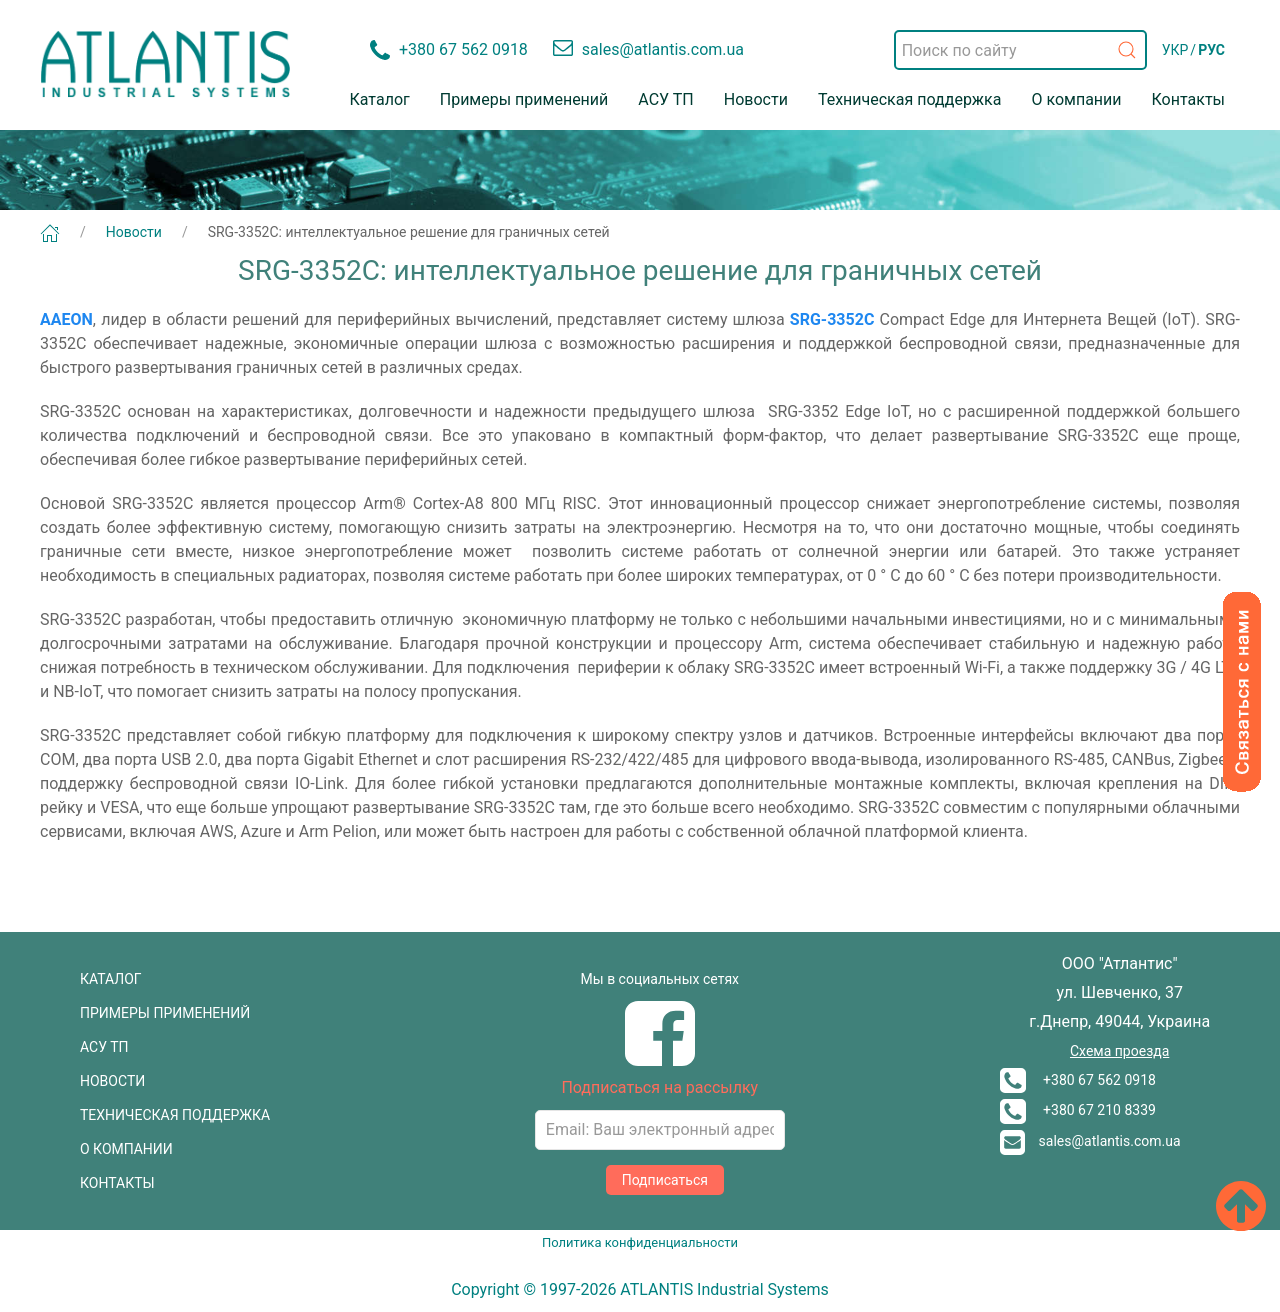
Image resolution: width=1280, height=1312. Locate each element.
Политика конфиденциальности (640, 1242)
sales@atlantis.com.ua (1090, 1141)
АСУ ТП (665, 99)
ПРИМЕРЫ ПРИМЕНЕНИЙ (165, 1013)
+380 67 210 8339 (1078, 1110)
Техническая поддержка (910, 99)
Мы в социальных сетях (660, 979)
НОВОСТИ (112, 1081)
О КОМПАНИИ (126, 1149)
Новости (756, 99)
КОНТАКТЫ (117, 1183)
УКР (1175, 50)
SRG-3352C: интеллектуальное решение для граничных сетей (409, 232)
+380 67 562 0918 (1078, 1080)
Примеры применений (524, 99)
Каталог (380, 99)
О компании (1076, 99)
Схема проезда (1119, 1051)
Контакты (1188, 99)
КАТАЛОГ (111, 979)
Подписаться (665, 1180)
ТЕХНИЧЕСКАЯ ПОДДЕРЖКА (175, 1115)
